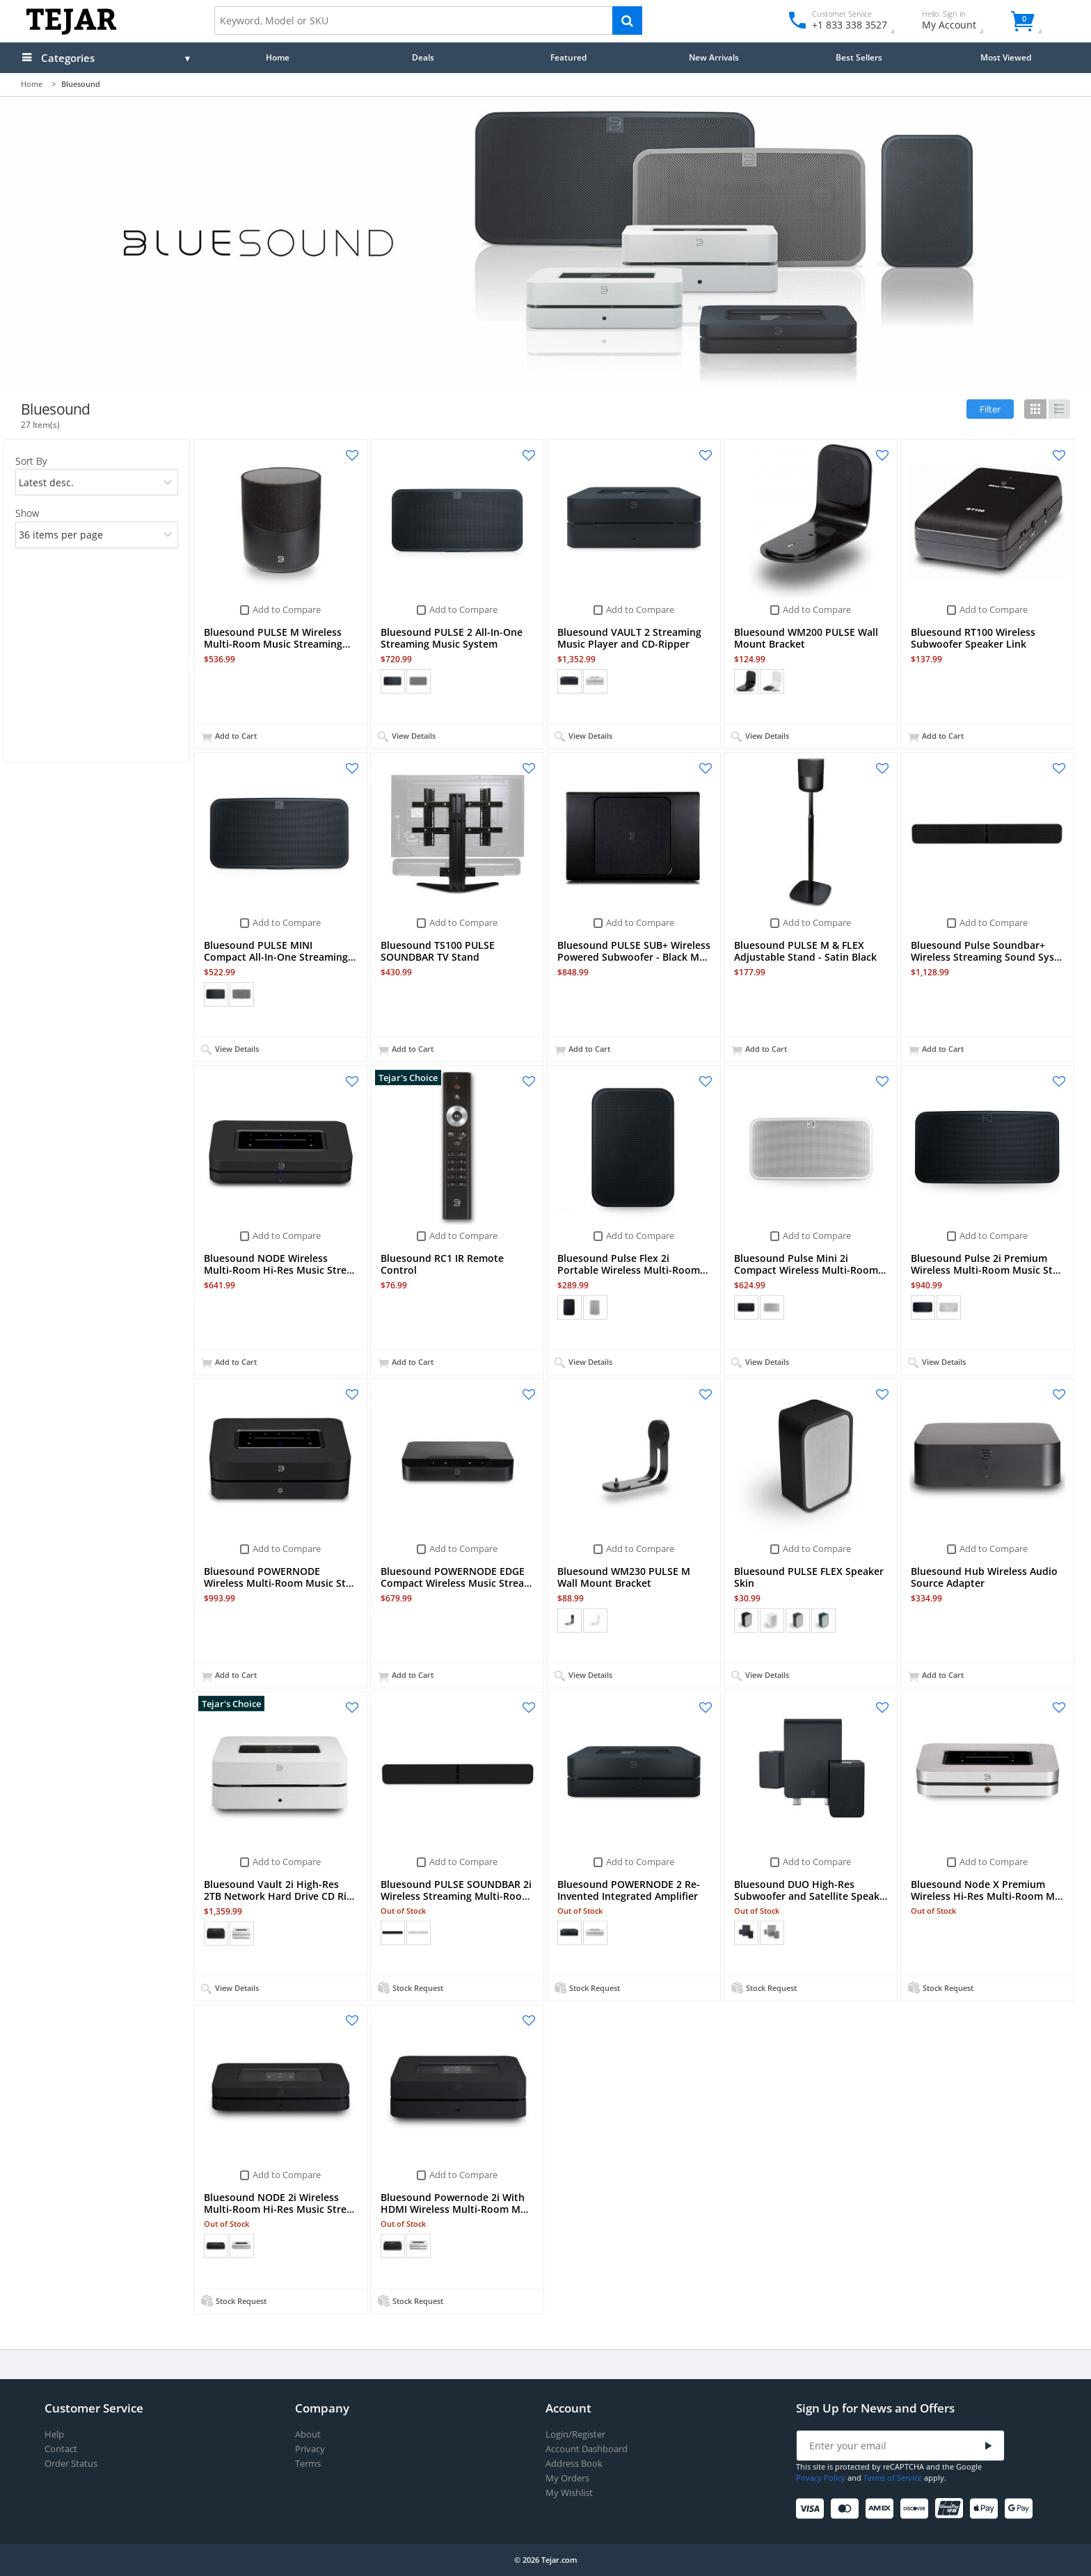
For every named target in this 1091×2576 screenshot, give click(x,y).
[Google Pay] (1021, 2509)
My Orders (567, 2478)
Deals (423, 57)
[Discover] (916, 2509)
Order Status (71, 2463)
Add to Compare (287, 609)
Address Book (574, 2463)
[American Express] (882, 2509)
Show (27, 513)
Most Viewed (1005, 57)
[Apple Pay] (986, 2509)
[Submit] (988, 2446)
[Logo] (71, 32)
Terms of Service (892, 2477)
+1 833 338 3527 (848, 25)
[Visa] (812, 2509)
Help (54, 2434)
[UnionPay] (951, 2509)
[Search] (627, 20)
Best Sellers (859, 57)
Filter (990, 409)
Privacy (310, 2449)
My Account (961, 22)
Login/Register (575, 2434)
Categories (68, 58)
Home (277, 57)
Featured (568, 57)
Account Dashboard (587, 2449)
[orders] (97, 482)
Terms (308, 2463)
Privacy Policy (820, 2477)
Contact (61, 2449)
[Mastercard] (847, 2509)
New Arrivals (714, 57)
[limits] (97, 535)
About (308, 2434)
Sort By (31, 460)
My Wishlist (569, 2492)
